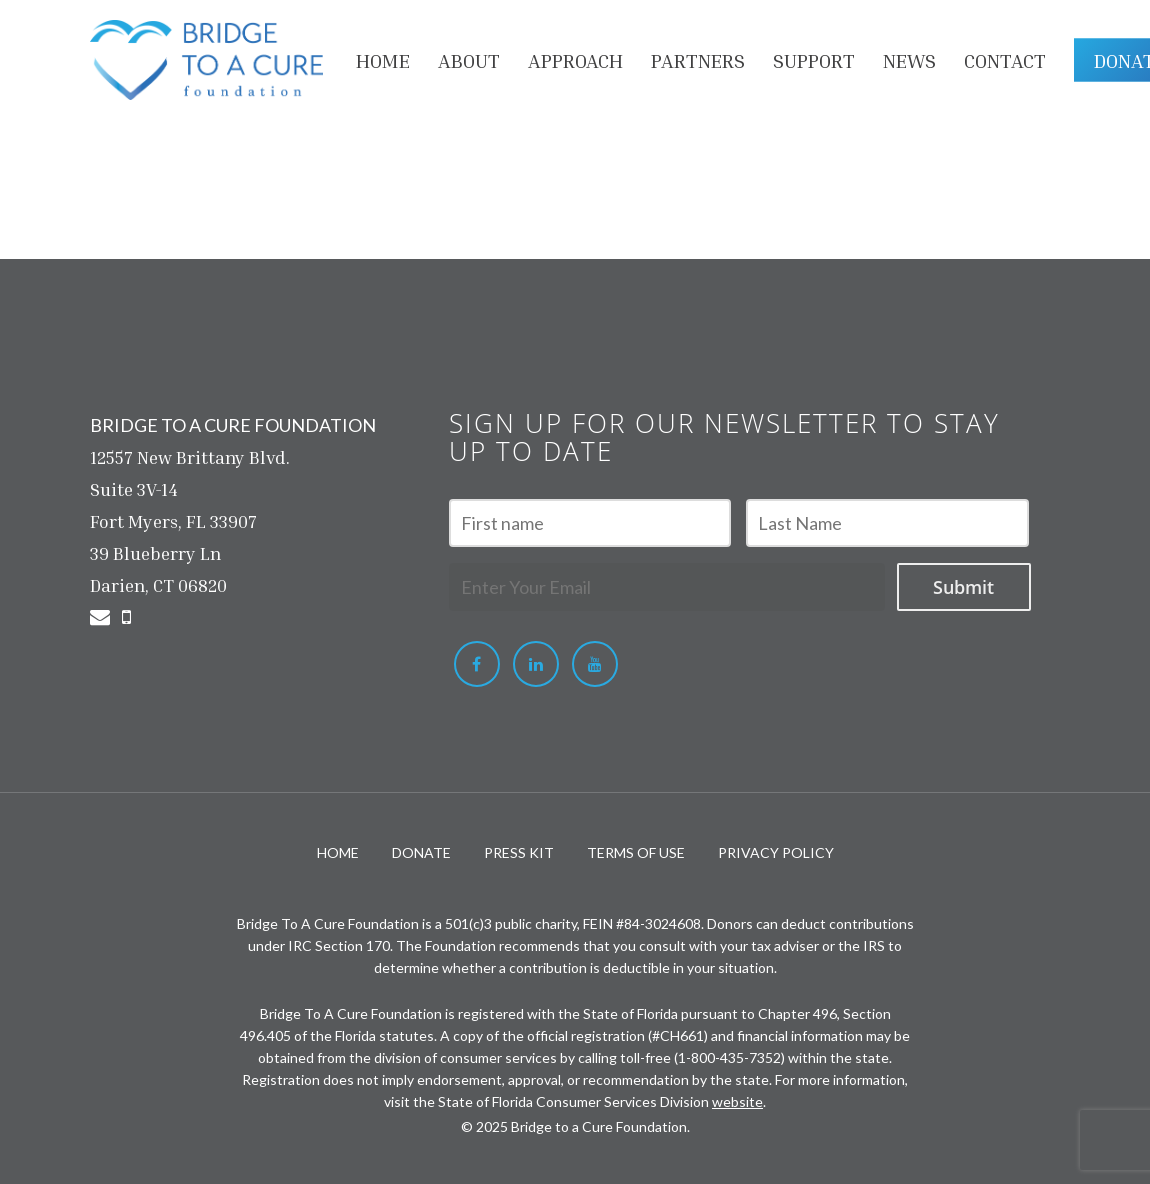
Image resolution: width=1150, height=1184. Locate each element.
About (469, 60)
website (737, 1101)
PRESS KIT (519, 852)
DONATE (421, 852)
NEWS (909, 60)
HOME (383, 60)
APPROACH (575, 60)
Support (814, 60)
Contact (1005, 60)
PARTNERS (698, 60)
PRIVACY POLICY (776, 852)
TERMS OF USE (636, 852)
